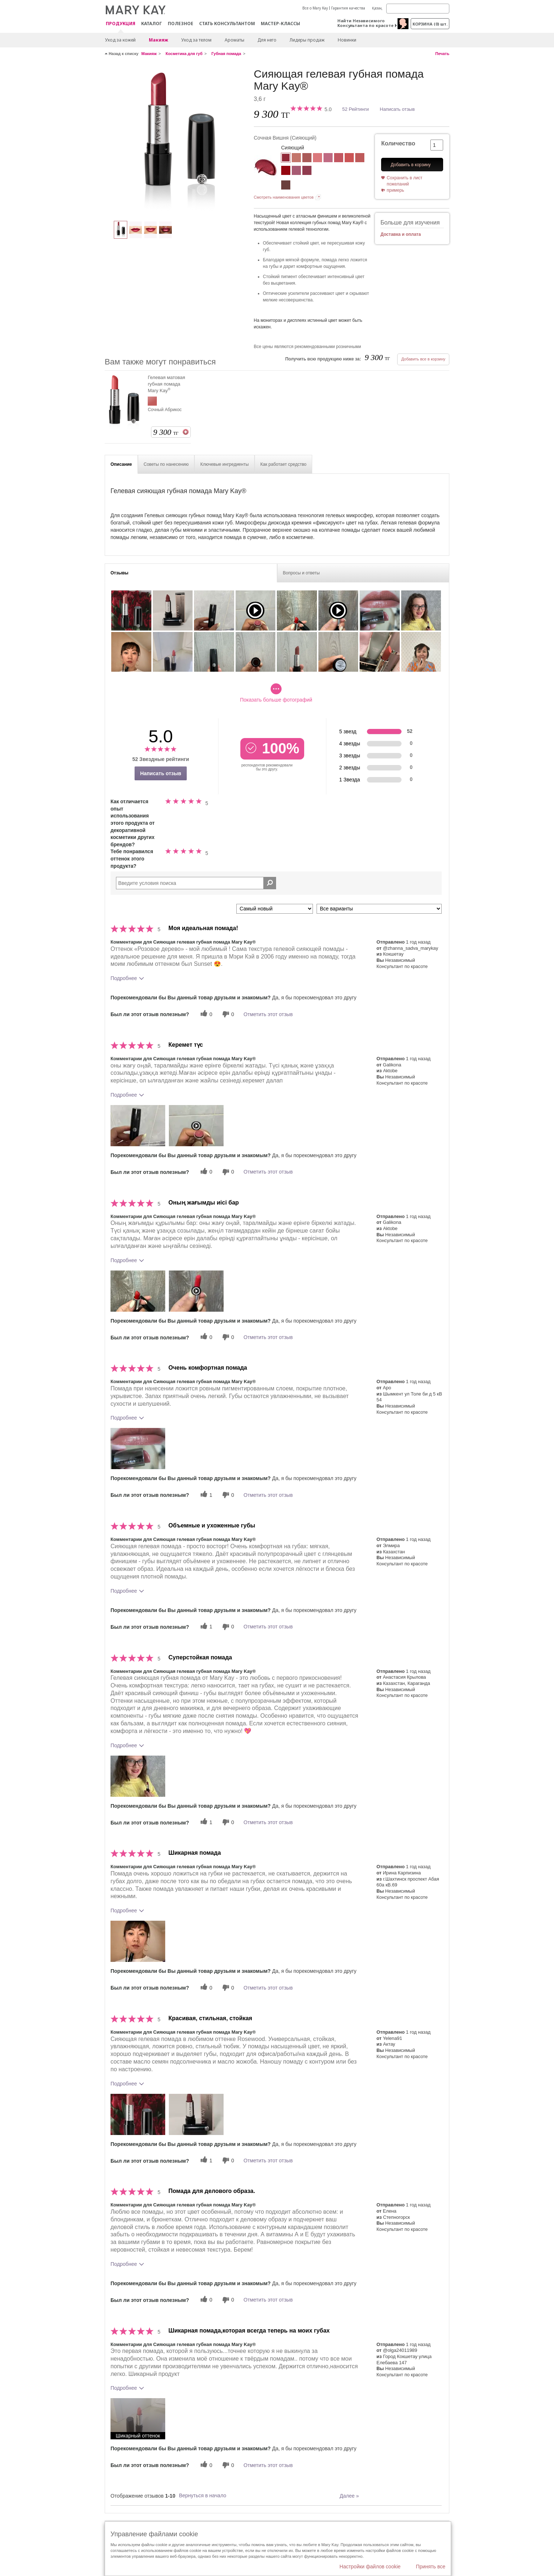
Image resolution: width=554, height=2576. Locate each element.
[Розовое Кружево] (328, 158)
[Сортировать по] (274, 909)
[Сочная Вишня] (176, 141)
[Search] (417, 8)
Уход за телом (196, 40)
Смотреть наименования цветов (284, 197)
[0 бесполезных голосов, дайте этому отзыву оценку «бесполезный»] (227, 1014)
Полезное (180, 23)
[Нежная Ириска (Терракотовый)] (359, 158)
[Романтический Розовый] (317, 158)
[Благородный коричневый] (285, 185)
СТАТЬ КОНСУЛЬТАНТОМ (227, 23)
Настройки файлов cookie (370, 2566)
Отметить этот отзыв (268, 1014)
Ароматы (234, 40)
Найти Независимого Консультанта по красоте (365, 23)
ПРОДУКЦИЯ (120, 24)
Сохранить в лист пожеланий (404, 181)
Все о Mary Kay (315, 8)
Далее (349, 2496)
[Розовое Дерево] (306, 158)
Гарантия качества (348, 8)
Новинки (347, 40)
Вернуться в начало (202, 2495)
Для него (266, 40)
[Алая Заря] (285, 171)
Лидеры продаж (307, 40)
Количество (398, 143)
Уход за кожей (120, 40)
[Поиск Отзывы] (269, 883)
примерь (395, 190)
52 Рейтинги (355, 109)
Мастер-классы (280, 23)
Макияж (158, 40)
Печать (442, 53)
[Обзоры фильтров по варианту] (379, 909)
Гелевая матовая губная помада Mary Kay (166, 384)
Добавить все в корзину (423, 359)
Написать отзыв (397, 109)
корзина (430, 24)
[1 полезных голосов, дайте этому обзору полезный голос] (205, 1495)
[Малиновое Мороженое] (338, 158)
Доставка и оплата (400, 234)
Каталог (151, 23)
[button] (138, 1125)
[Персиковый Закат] (349, 158)
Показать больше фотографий (276, 693)
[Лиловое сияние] (296, 171)
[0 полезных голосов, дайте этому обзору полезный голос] (205, 1014)
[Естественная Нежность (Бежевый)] (296, 158)
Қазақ (377, 8)
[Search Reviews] (196, 883)
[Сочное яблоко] (306, 171)
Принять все (430, 2566)
